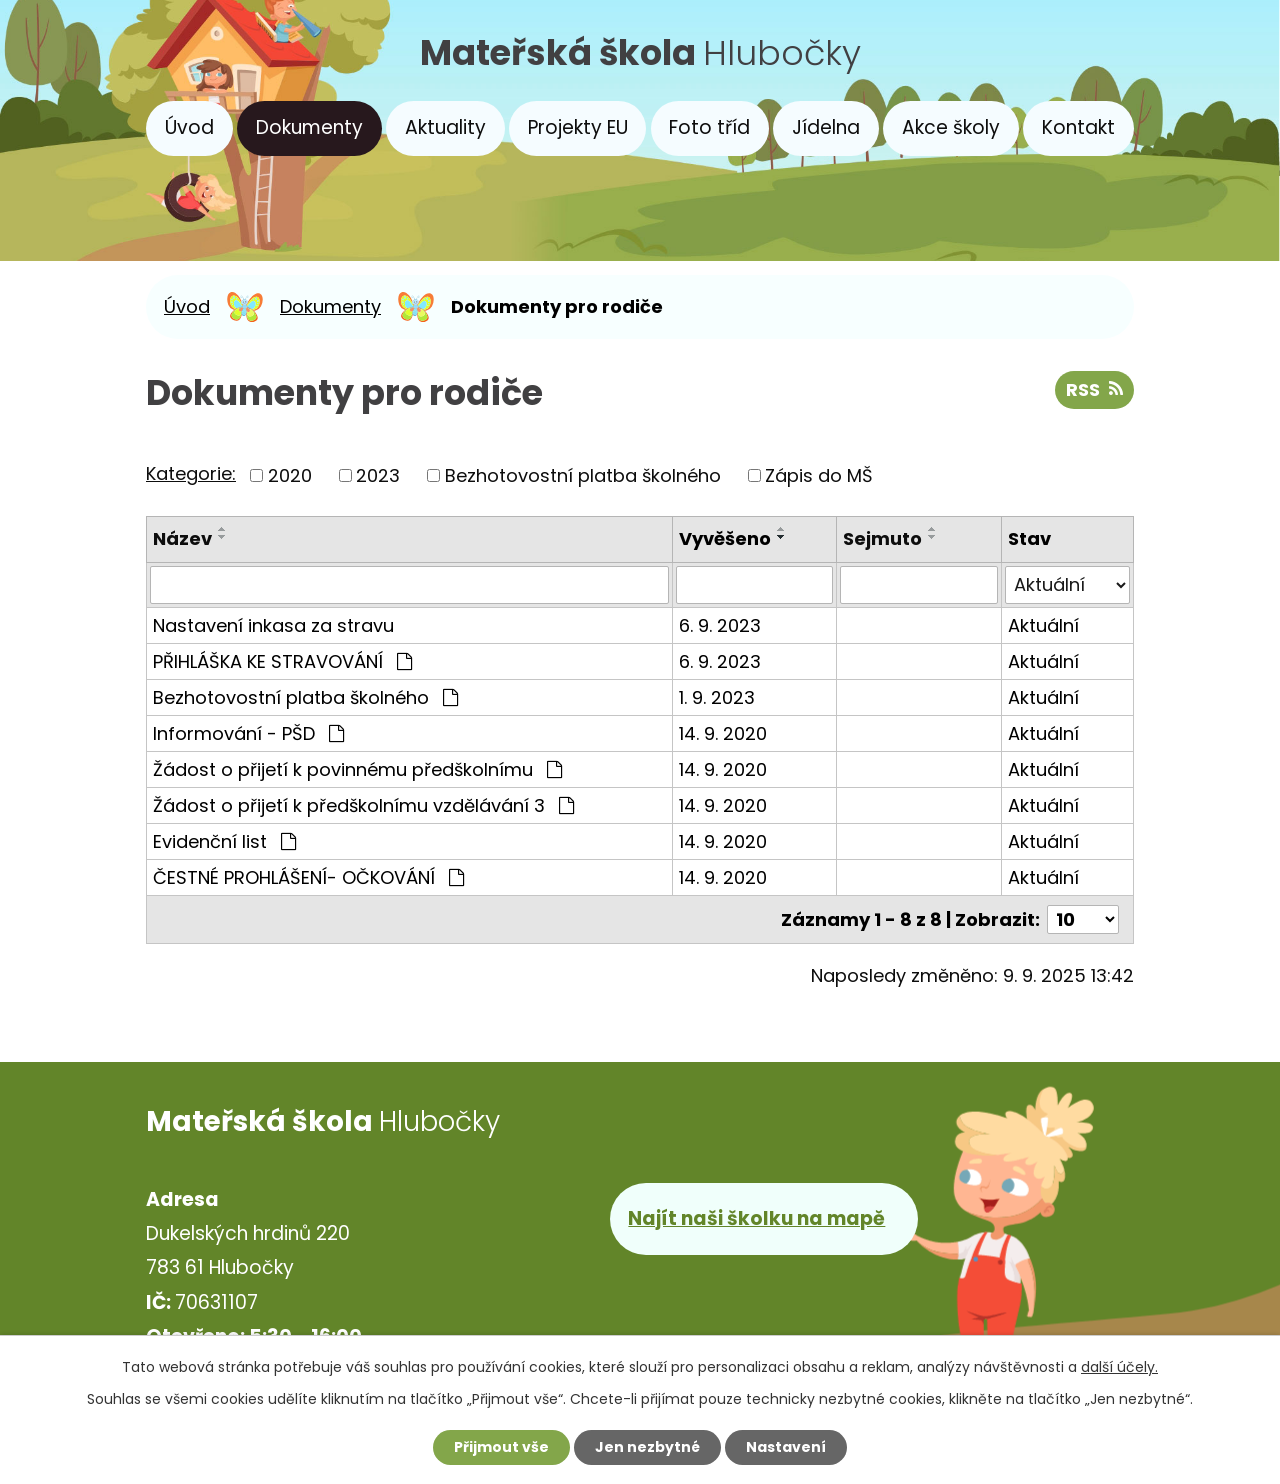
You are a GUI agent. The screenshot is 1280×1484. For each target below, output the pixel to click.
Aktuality (445, 127)
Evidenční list (224, 841)
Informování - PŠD (248, 733)
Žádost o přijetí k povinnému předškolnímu (357, 769)
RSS (1094, 389)
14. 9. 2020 (723, 733)
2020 (290, 475)
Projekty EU (578, 127)
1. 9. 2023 (717, 697)
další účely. (1119, 1367)
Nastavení (786, 1447)
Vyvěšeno (725, 538)
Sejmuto (882, 538)
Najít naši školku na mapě (756, 1218)
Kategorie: (191, 473)
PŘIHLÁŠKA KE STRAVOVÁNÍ (282, 661)
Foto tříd (709, 127)
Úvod (189, 127)
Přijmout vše (501, 1447)
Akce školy (951, 127)
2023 (378, 475)
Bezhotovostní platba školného (583, 475)
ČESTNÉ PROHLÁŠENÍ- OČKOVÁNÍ (308, 877)
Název (182, 538)
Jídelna (826, 127)
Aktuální (1043, 625)
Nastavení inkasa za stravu (273, 625)
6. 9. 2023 (720, 625)
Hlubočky (640, 52)
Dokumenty (309, 127)
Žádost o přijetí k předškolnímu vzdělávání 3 (363, 805)
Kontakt (1078, 127)
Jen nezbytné (647, 1447)
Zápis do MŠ (819, 475)
